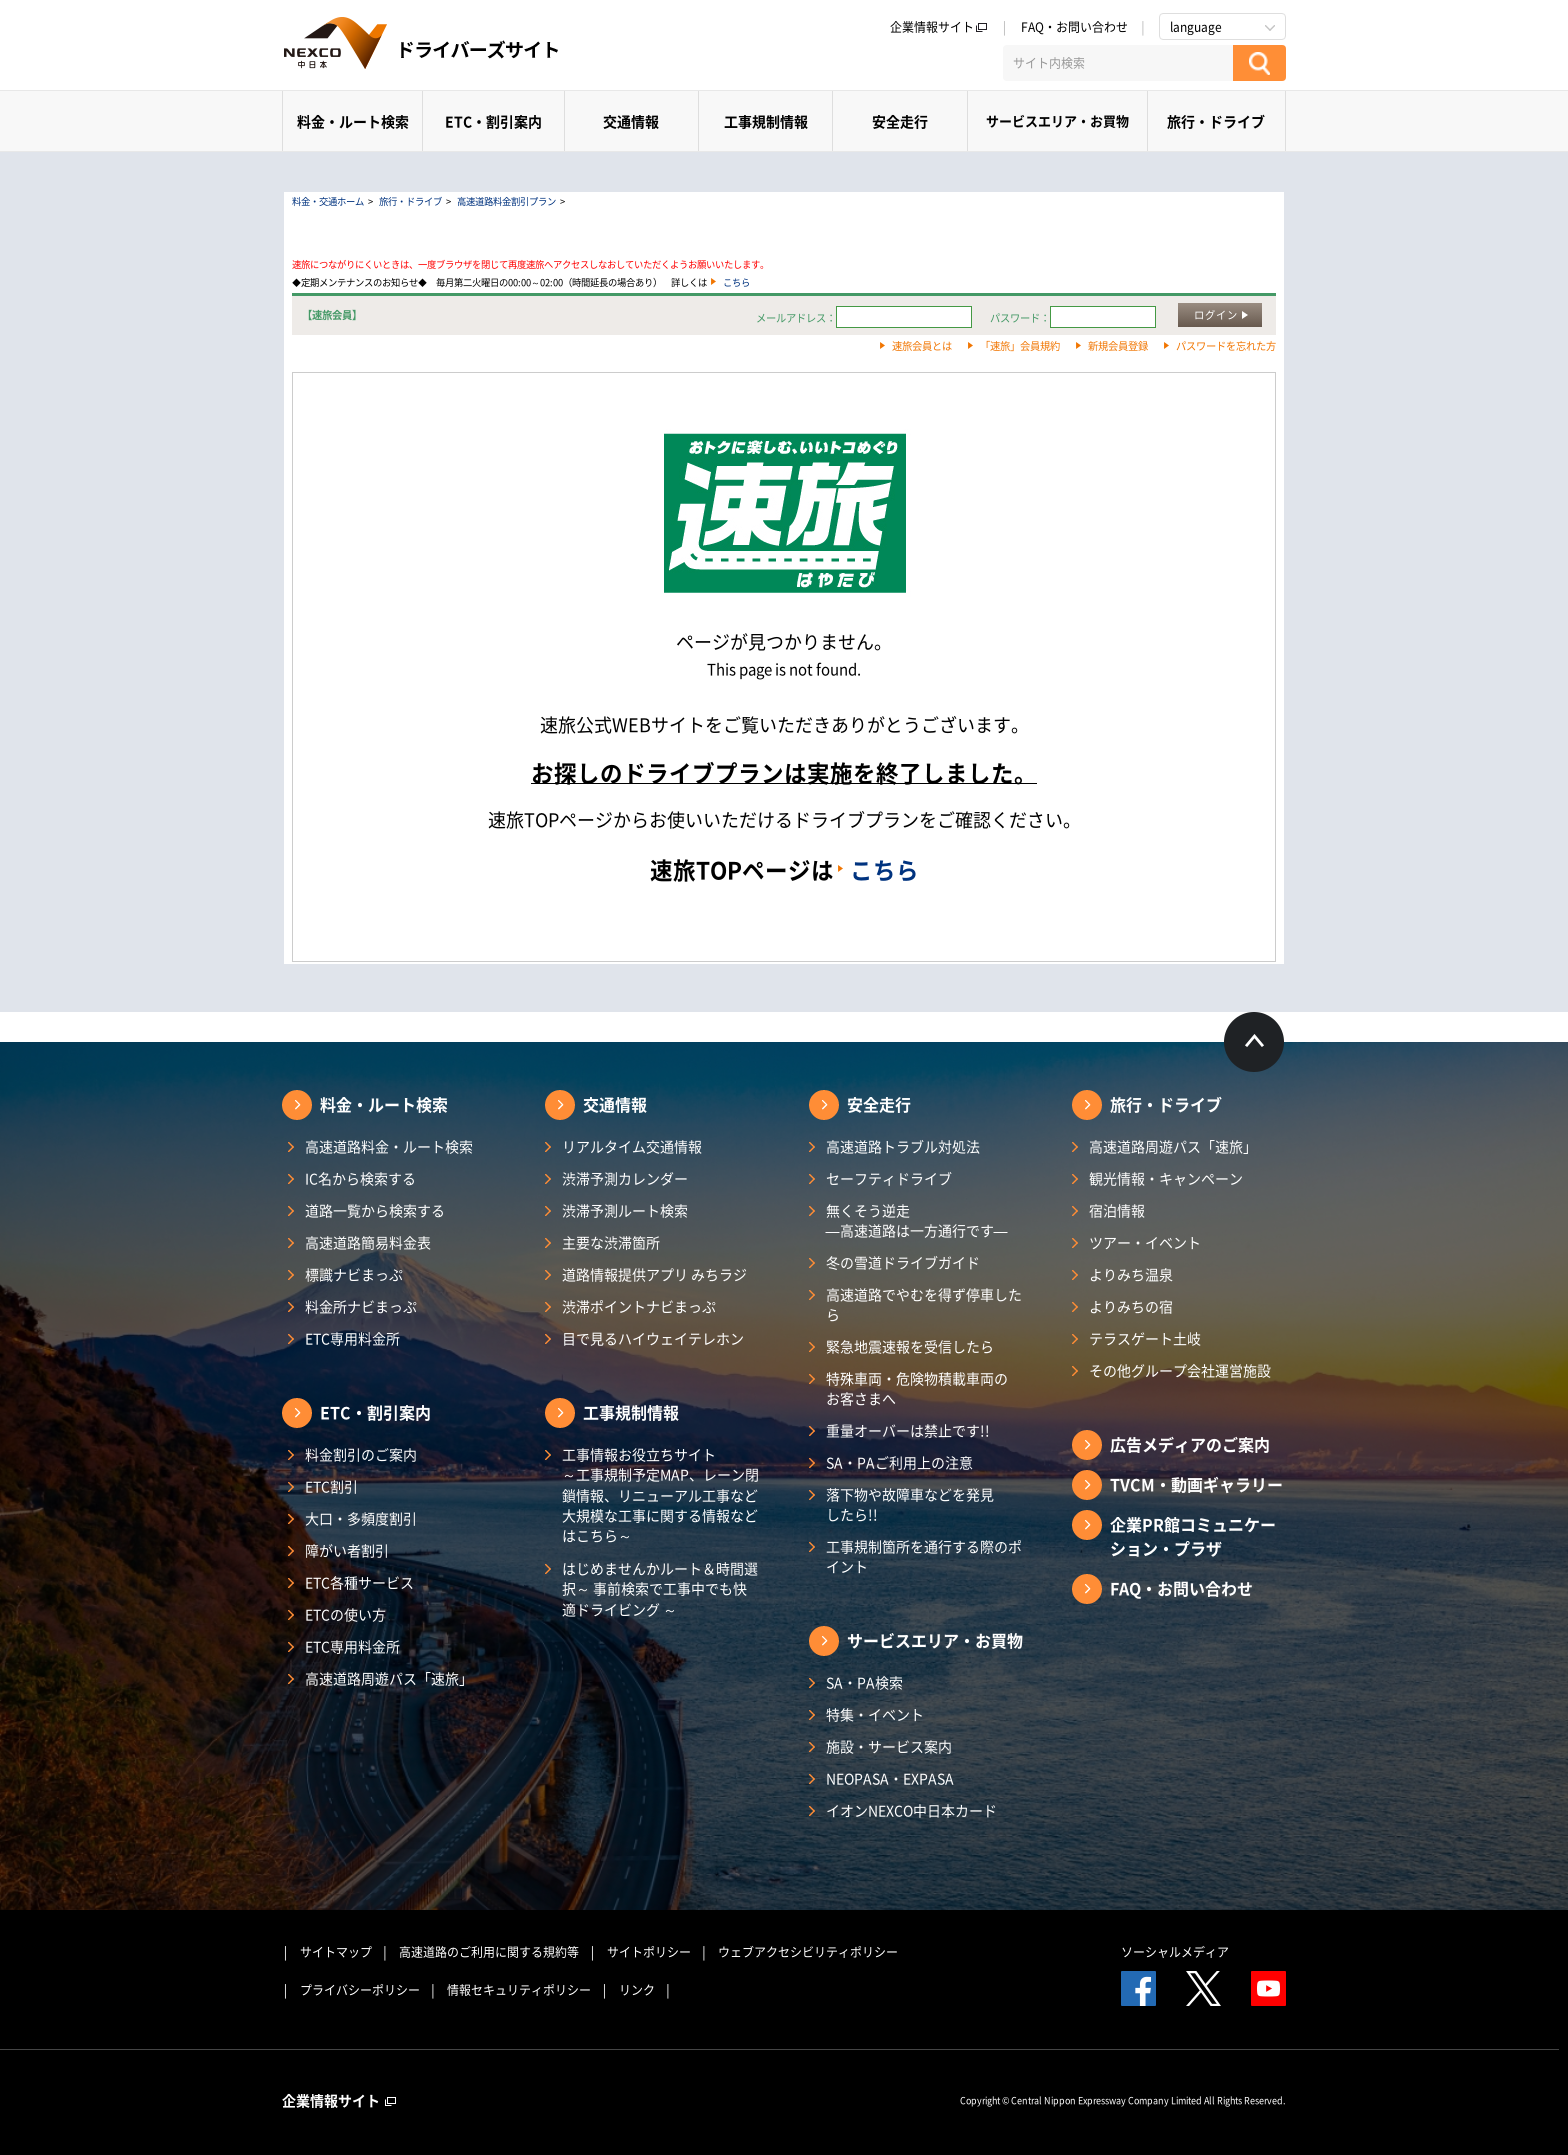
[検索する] (1259, 63)
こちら (736, 282)
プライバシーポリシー (360, 1990)
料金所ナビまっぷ (361, 1306)
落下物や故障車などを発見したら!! (910, 1504)
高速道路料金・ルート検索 (389, 1146)
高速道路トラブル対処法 (903, 1146)
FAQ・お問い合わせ (1074, 27)
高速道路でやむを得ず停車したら (924, 1304)
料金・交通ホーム (328, 201)
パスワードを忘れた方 (1226, 345)
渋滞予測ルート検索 (625, 1210)
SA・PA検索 (864, 1682)
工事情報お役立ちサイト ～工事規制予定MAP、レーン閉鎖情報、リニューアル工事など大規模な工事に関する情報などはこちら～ (660, 1494)
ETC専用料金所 (352, 1338)
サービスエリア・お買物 (1057, 120)
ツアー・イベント (1145, 1242)
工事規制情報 (766, 121)
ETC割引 (331, 1486)
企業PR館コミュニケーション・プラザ (1193, 1536)
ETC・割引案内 (493, 121)
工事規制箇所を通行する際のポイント (924, 1556)
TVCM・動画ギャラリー (1196, 1484)
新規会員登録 (1118, 345)
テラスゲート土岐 (1145, 1338)
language (1196, 27)
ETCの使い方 (345, 1614)
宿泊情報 (1117, 1210)
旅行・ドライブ (1216, 121)
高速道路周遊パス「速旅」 (389, 1678)
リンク (637, 1990)
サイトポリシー (649, 1952)
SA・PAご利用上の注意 (899, 1462)
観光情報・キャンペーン (1166, 1178)
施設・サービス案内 (889, 1746)
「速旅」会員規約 (1020, 345)
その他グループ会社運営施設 (1180, 1370)
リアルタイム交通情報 (632, 1146)
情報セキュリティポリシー (519, 1990)
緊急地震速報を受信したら (910, 1346)
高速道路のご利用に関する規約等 (489, 1952)
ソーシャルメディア (1175, 1952)
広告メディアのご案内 (1190, 1444)
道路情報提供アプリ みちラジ (654, 1274)
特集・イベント (875, 1714)
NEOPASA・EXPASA (890, 1778)
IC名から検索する (360, 1178)
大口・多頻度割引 (361, 1518)
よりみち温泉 (1131, 1274)
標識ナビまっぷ (354, 1274)
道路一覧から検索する (375, 1210)
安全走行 (900, 121)
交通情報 (631, 121)
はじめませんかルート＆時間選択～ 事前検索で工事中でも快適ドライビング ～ (660, 1588)
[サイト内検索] (1118, 63)
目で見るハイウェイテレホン (653, 1338)
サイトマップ (336, 1952)
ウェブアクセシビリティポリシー (808, 1952)
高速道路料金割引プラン (506, 201)
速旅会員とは (922, 345)
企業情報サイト (939, 27)
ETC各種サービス (359, 1582)
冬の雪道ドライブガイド (903, 1262)
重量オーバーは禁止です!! (908, 1430)
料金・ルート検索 (353, 121)
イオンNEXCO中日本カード (911, 1810)
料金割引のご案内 (361, 1454)
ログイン (1216, 314)
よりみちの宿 (1131, 1306)
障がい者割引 (347, 1550)
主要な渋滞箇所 (611, 1242)
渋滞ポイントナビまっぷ (639, 1306)
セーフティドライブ (889, 1178)
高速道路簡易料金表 (368, 1242)
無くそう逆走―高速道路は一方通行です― (917, 1220)
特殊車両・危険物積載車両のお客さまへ (917, 1388)
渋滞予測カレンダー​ (625, 1178)
